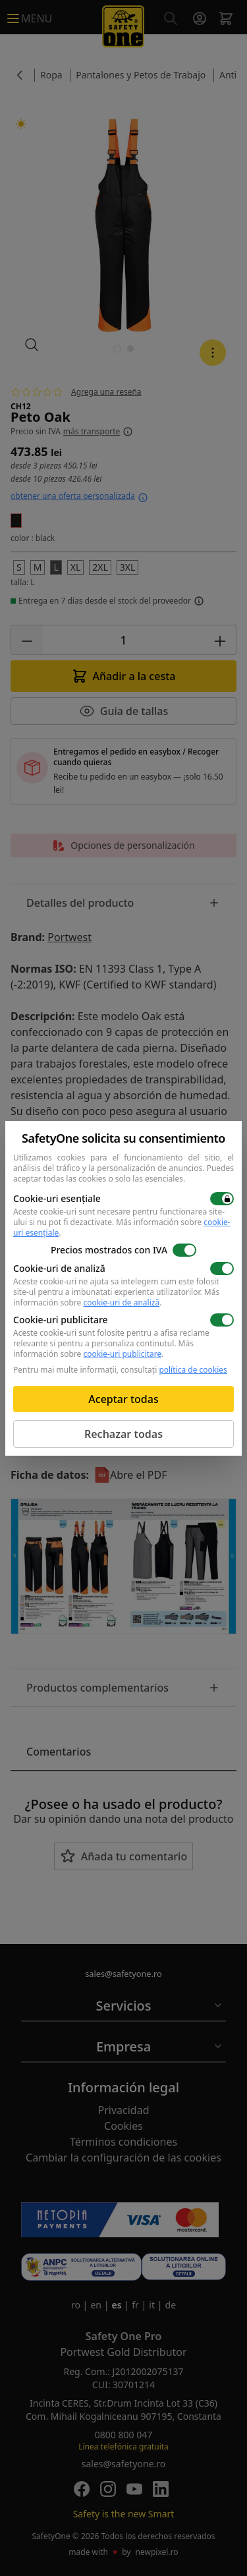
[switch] (222, 1198)
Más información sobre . (122, 1227)
